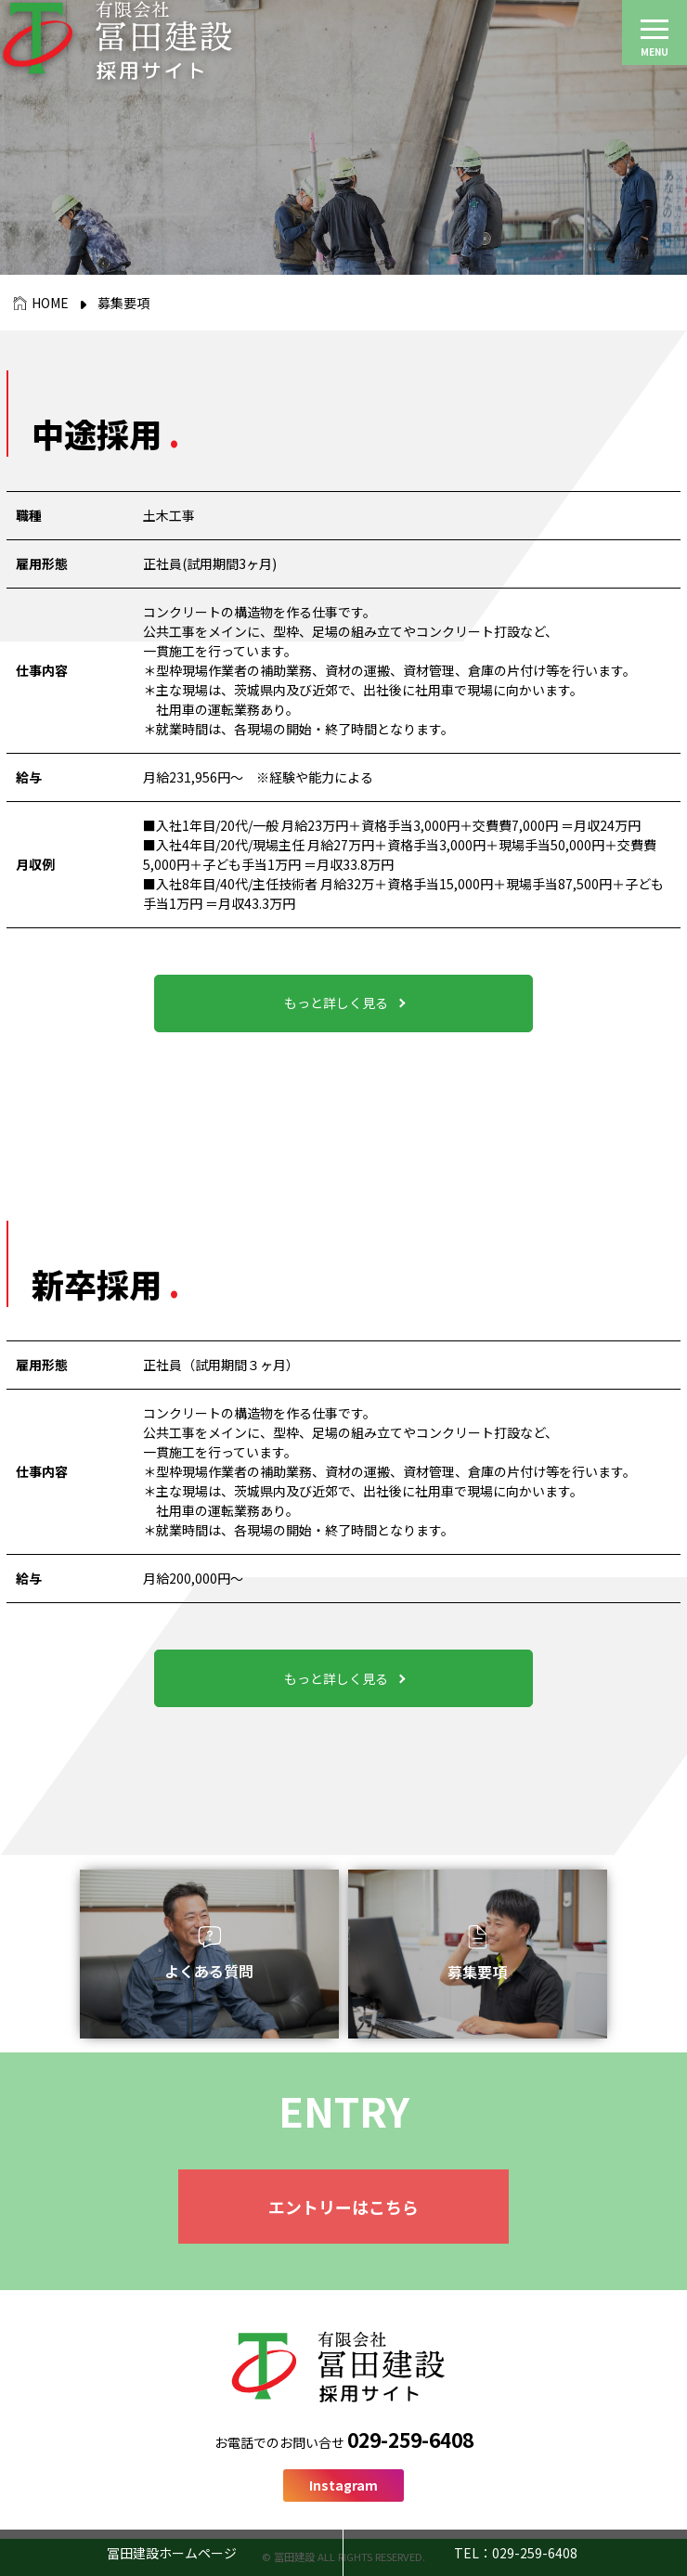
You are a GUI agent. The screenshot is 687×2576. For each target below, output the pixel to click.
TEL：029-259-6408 (515, 2553)
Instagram (343, 2485)
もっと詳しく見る (336, 1002)
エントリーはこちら (343, 2206)
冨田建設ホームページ (172, 2553)
